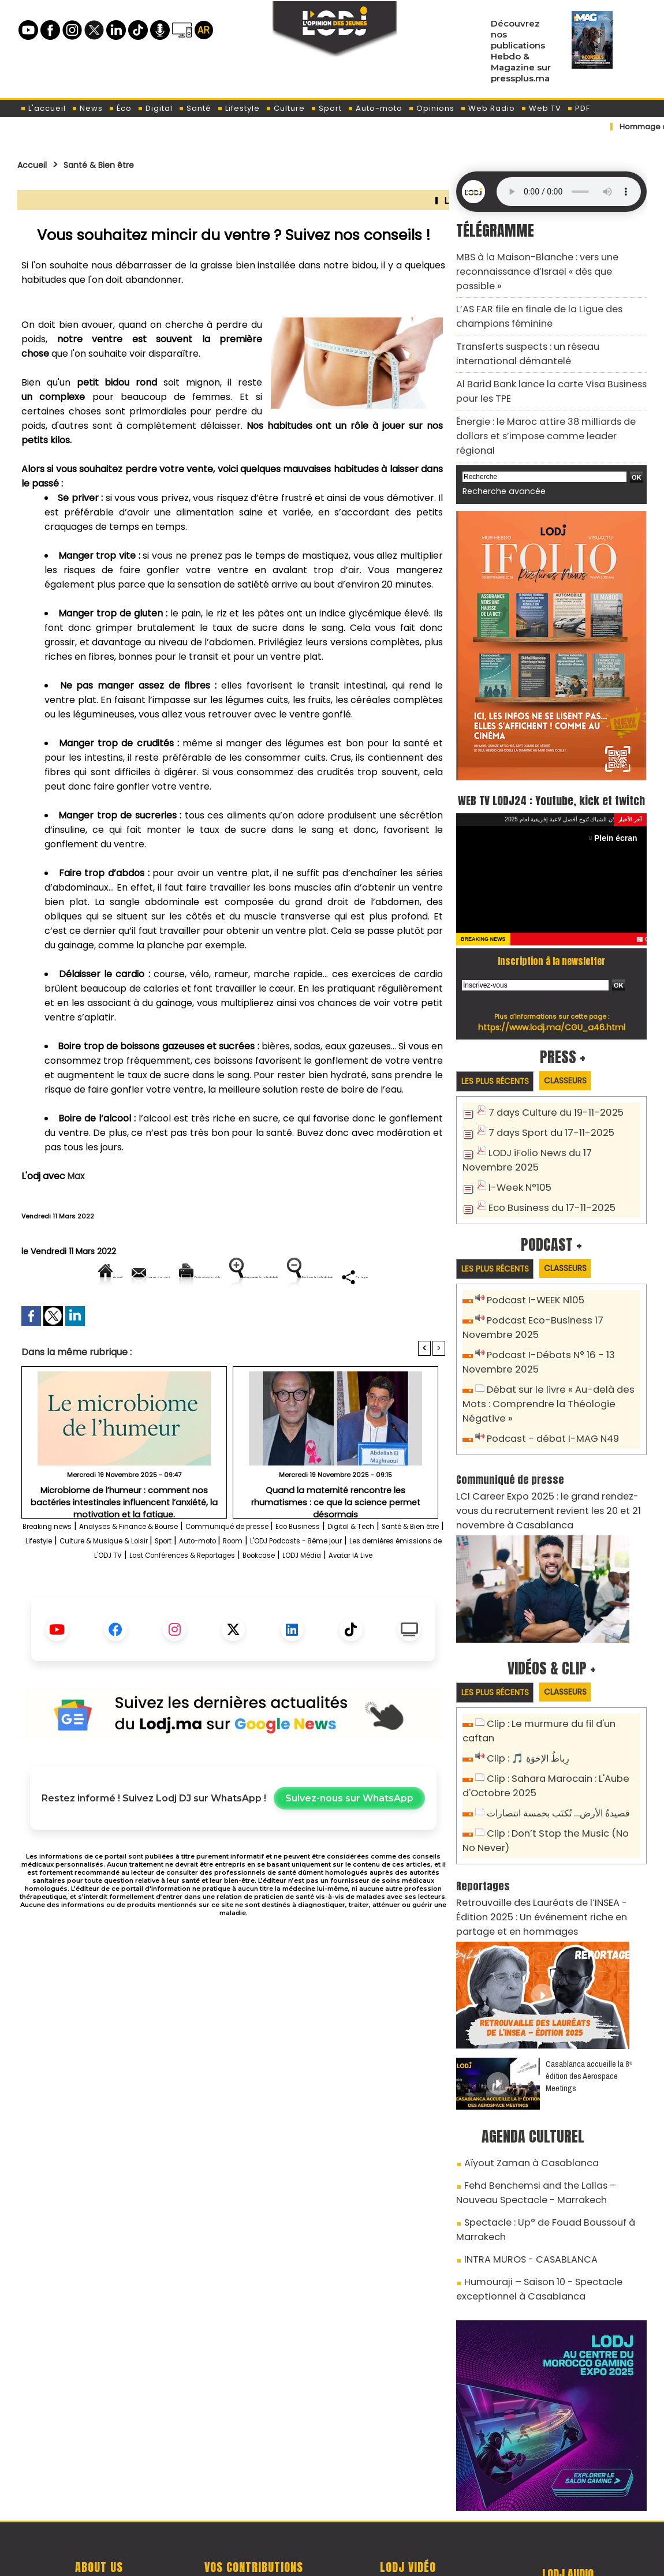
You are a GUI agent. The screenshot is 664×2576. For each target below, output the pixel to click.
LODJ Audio (568, 2500)
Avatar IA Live (320, 1609)
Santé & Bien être (113, 164)
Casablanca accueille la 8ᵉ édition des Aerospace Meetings (589, 2000)
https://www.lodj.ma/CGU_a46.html (552, 995)
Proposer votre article (253, 2496)
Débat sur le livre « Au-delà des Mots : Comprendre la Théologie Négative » (541, 1364)
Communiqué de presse (290, 1566)
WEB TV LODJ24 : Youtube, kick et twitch (552, 757)
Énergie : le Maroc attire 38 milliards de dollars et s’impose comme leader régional (547, 393)
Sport (326, 108)
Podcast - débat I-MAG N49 (547, 1396)
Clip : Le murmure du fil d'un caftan (561, 1677)
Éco (120, 108)
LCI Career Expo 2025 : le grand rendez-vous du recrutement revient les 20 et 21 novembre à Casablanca (551, 1464)
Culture (285, 108)
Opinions (431, 108)
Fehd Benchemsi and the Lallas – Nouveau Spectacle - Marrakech (545, 2112)
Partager (307, 1315)
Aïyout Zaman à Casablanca (521, 2086)
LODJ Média (255, 1609)
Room (423, 1580)
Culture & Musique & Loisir (254, 1580)
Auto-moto (375, 108)
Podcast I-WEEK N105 (531, 1267)
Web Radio (487, 108)
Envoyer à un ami (129, 1276)
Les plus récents (500, 1050)
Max (77, 1176)
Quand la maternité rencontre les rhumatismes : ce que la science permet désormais (335, 1535)
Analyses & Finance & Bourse (162, 1566)
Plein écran (618, 806)
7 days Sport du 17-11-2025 (545, 1102)
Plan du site (302, 2555)
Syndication (360, 2555)
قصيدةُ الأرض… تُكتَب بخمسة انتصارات (555, 1747)
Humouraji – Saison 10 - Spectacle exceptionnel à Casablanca (528, 2197)
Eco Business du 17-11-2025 (545, 1173)
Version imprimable (238, 1276)
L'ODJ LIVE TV (408, 2496)
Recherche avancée (498, 438)
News (87, 108)
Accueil (35, 164)
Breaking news (56, 1566)
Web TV (541, 108)
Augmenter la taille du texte (371, 1276)
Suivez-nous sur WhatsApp (349, 1852)
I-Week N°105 (516, 1153)
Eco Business (379, 1566)
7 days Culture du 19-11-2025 (549, 1083)
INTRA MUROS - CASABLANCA (520, 2171)
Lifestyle (238, 108)
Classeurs (581, 1050)
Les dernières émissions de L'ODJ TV (251, 1595)
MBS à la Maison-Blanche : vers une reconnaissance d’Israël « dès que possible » (544, 262)
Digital (155, 108)
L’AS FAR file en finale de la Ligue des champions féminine (528, 294)
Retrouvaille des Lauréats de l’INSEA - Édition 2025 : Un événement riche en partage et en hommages (546, 1845)
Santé (194, 108)
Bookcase (199, 1609)
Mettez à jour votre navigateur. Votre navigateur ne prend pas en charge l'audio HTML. (569, 191)
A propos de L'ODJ (99, 2496)
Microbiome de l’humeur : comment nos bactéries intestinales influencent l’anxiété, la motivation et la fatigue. (124, 1539)
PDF (578, 108)
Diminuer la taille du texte (204, 1315)
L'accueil (43, 108)
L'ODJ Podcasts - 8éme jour (100, 1595)
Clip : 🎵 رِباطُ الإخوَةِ (525, 1696)
